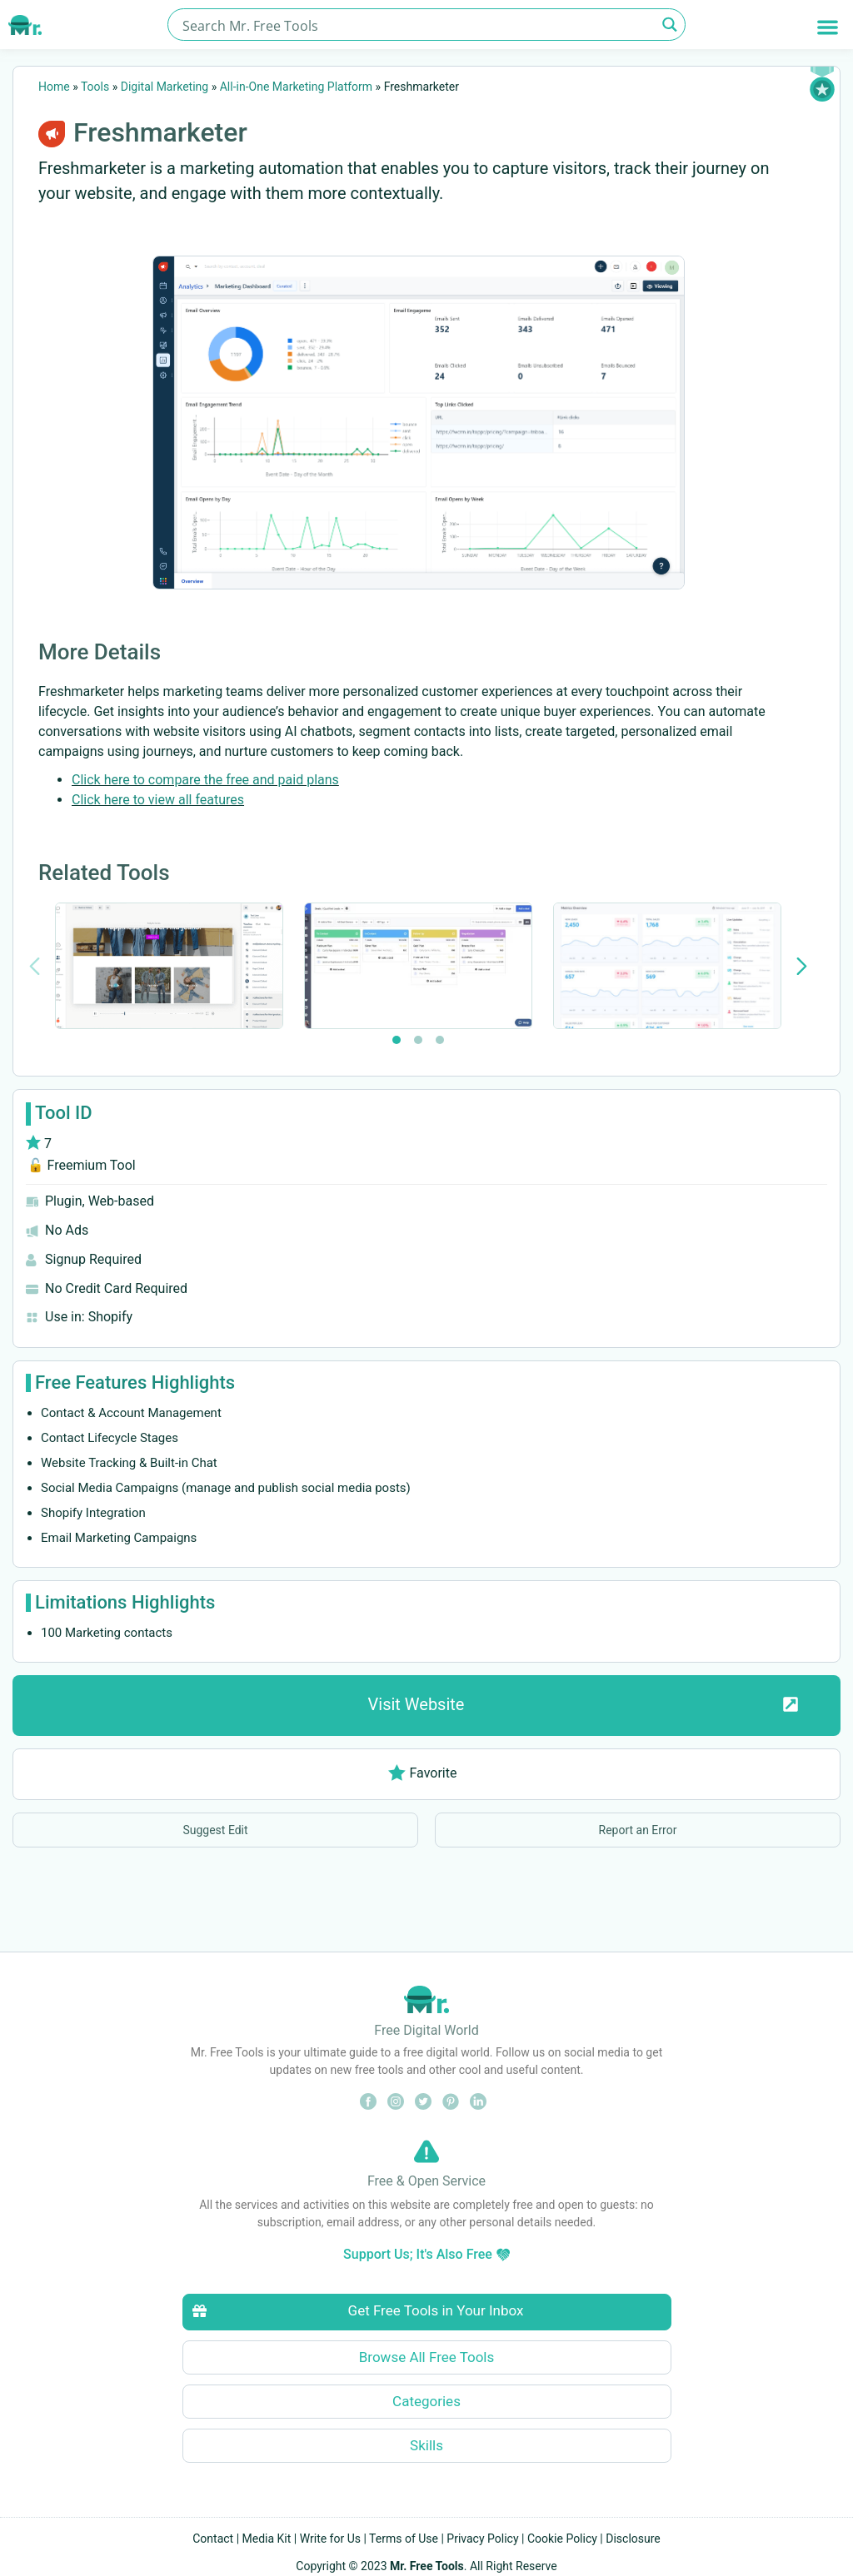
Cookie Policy (562, 2538)
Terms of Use (403, 2538)
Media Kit (267, 2538)
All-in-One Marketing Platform (296, 86)
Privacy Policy (482, 2538)
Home (54, 86)
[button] (828, 27)
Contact (212, 2538)
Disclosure (633, 2538)
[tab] (396, 1040)
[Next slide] (802, 966)
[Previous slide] (34, 966)
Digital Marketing (164, 86)
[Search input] (416, 24)
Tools (95, 86)
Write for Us (330, 2538)
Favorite (422, 1773)
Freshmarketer (160, 132)
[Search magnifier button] (669, 24)
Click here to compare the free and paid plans (205, 780)
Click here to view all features (158, 800)
